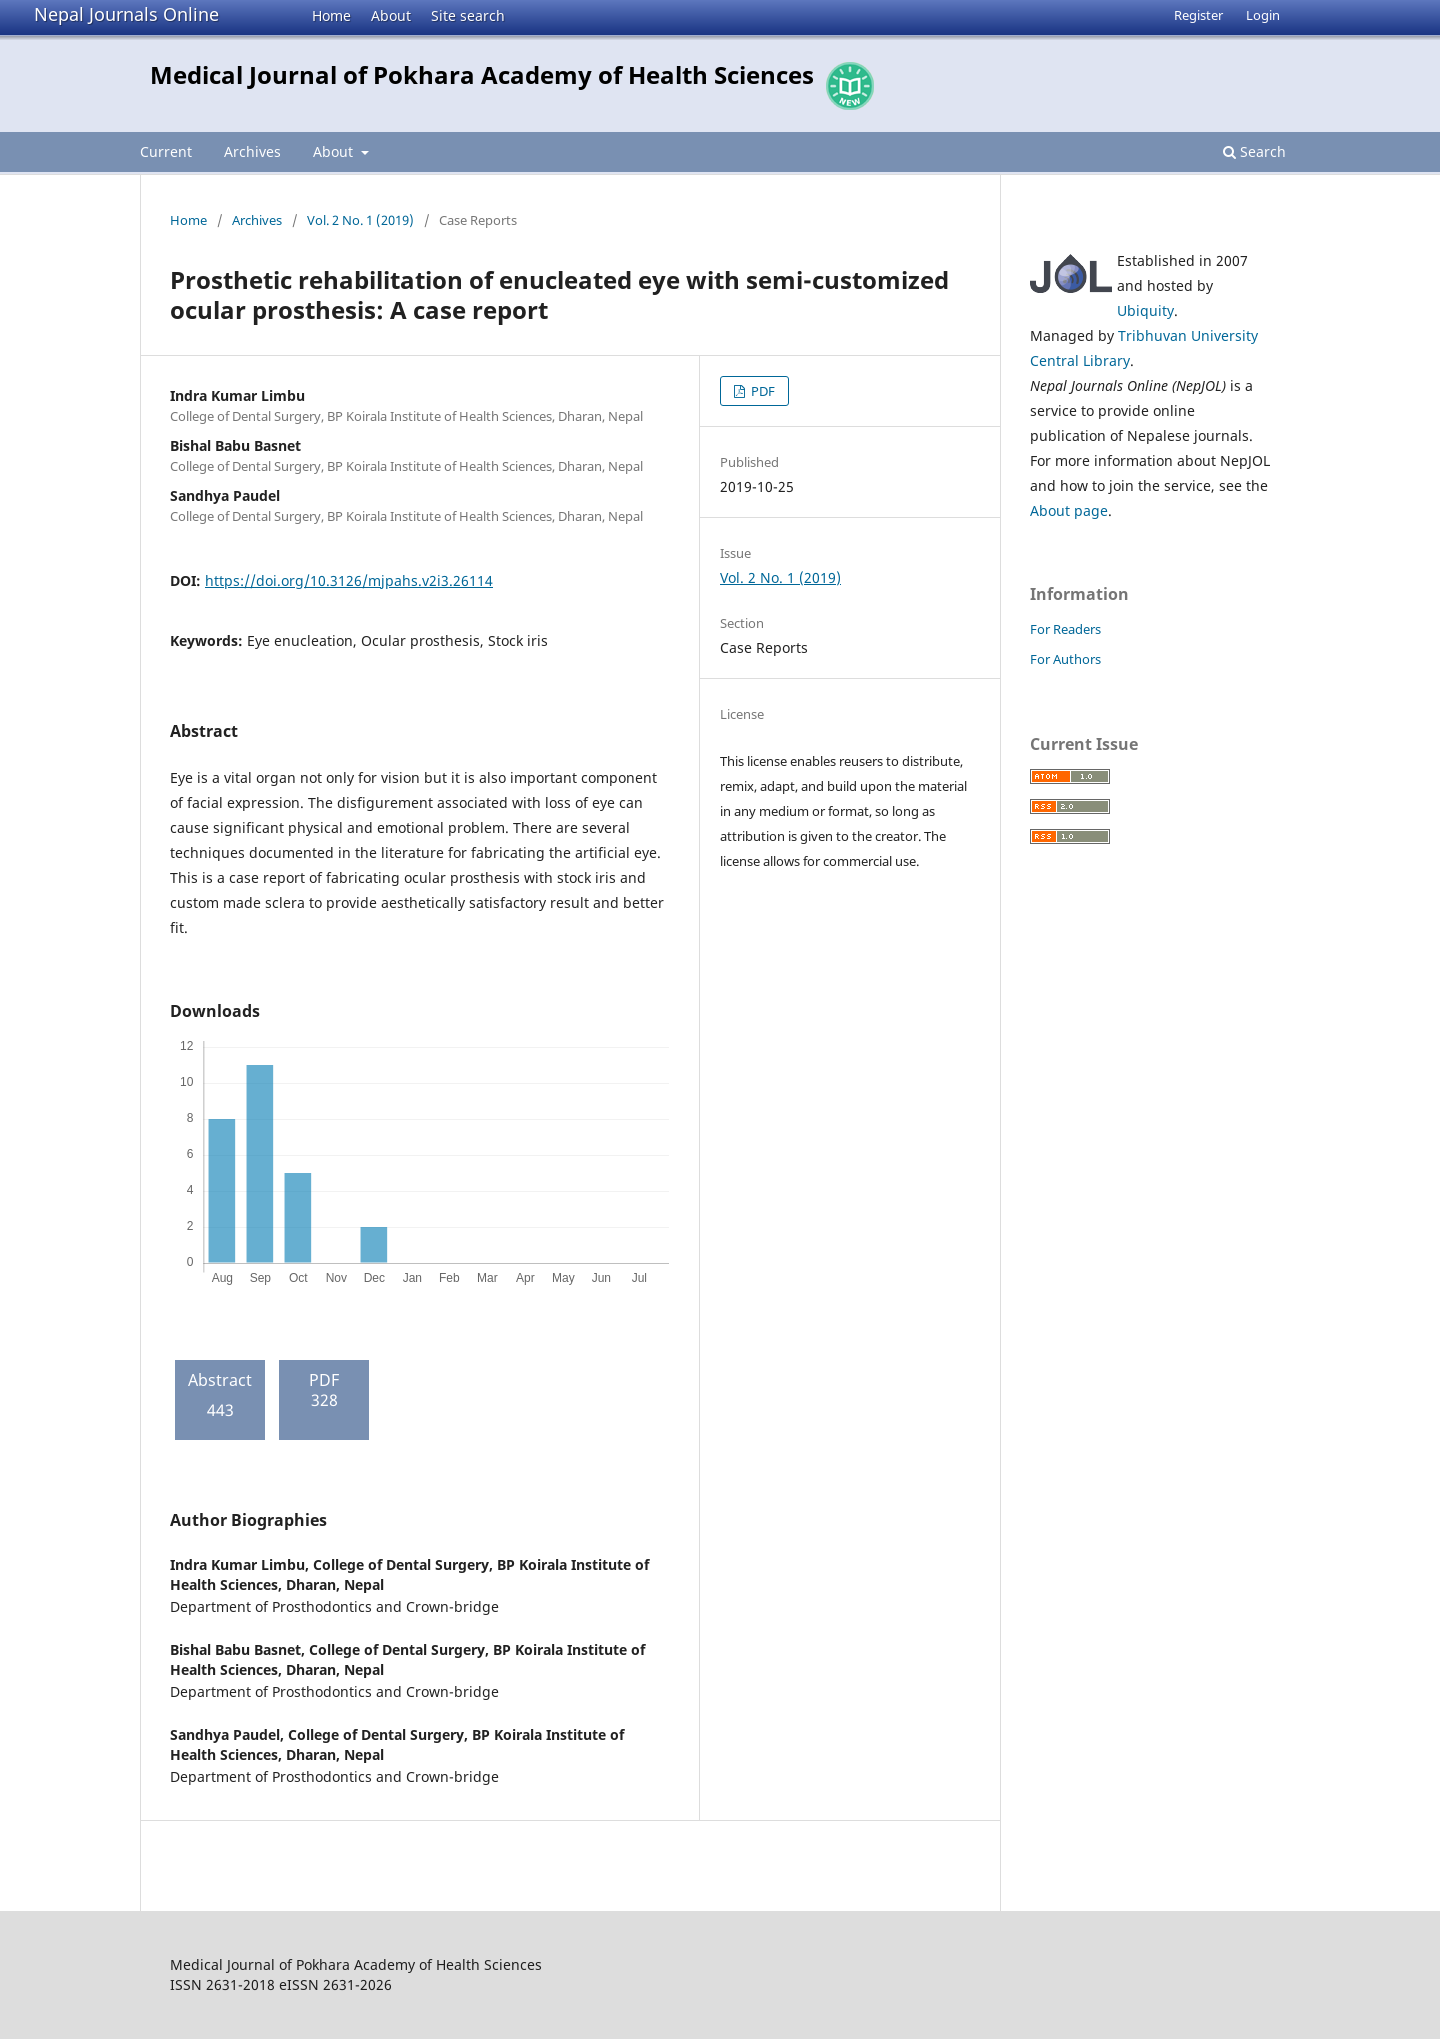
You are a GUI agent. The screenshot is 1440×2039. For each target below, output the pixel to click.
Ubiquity (1145, 310)
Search (1254, 151)
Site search (468, 15)
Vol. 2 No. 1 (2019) (360, 220)
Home (331, 15)
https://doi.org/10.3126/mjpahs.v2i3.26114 (349, 580)
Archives (252, 151)
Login (1263, 15)
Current (166, 151)
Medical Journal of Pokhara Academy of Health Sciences (482, 74)
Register (1198, 15)
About (391, 15)
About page (1069, 510)
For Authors (1065, 659)
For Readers (1065, 629)
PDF (761, 391)
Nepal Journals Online (126, 14)
